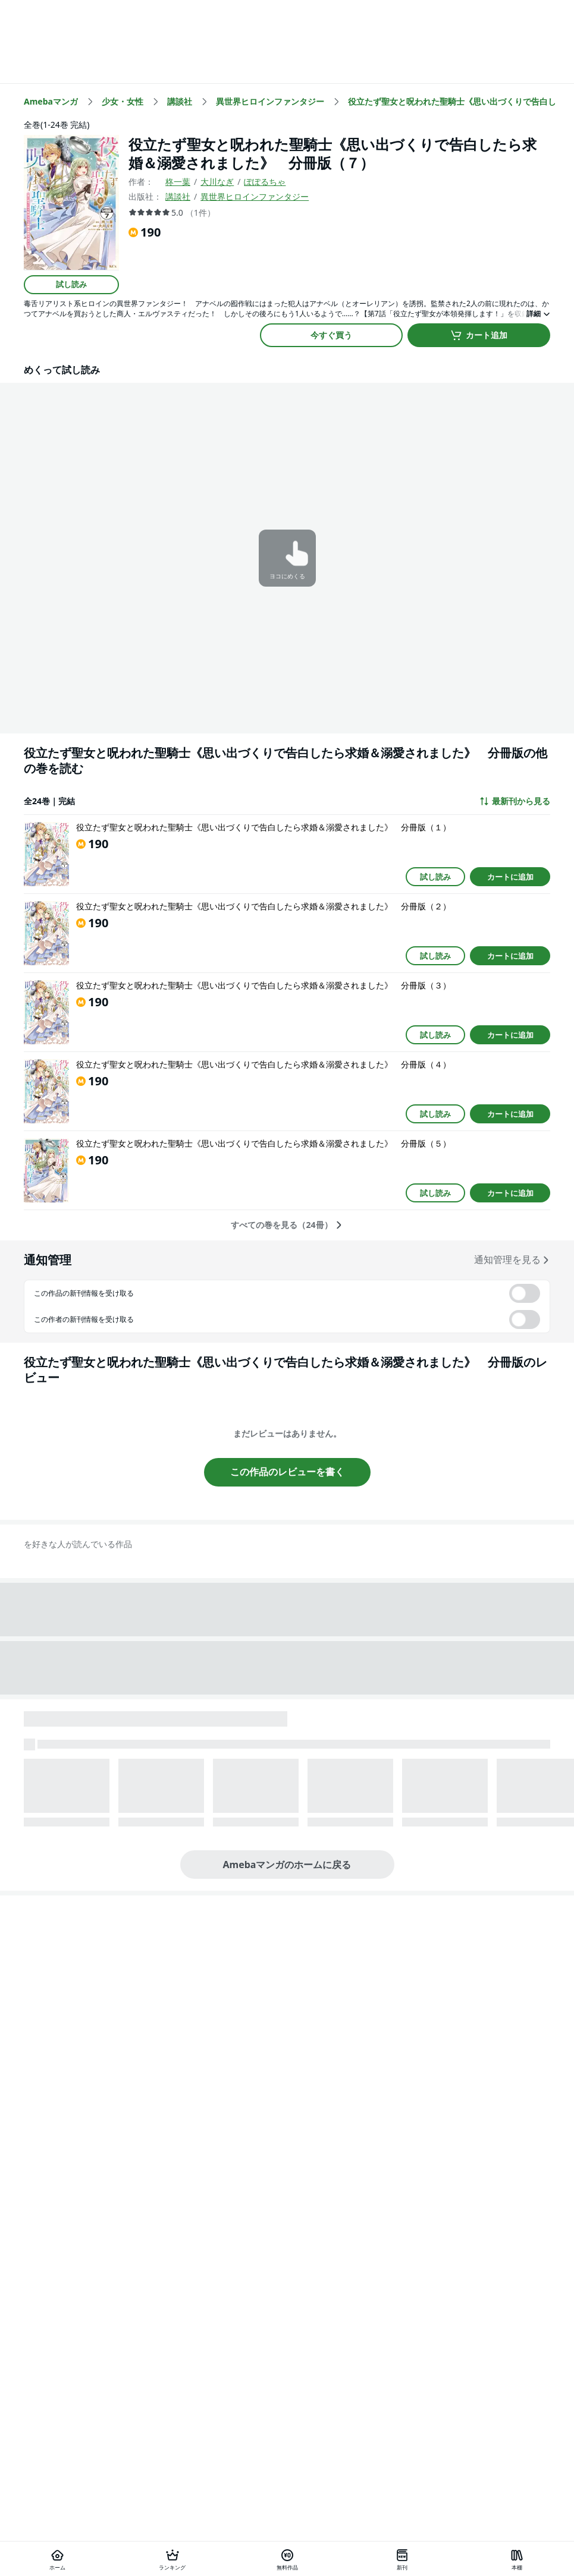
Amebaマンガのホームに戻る (287, 1864)
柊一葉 (177, 181)
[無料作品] (287, 2559)
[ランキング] (172, 2559)
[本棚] (516, 2559)
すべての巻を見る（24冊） (287, 1225)
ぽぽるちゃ (265, 181)
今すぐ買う (331, 335)
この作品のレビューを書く (287, 1471)
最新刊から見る (514, 801)
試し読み (71, 284)
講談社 (177, 196)
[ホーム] (57, 2559)
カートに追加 (510, 876)
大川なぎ (217, 181)
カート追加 (478, 335)
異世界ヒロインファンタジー (254, 196)
